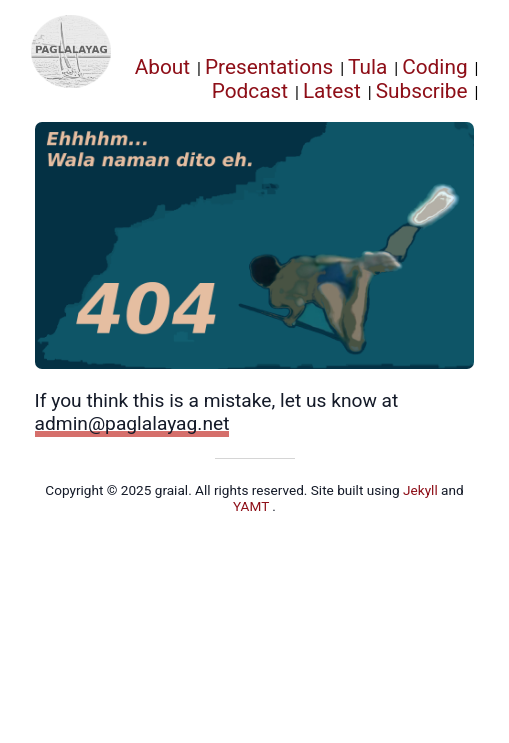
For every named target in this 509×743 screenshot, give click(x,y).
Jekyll (422, 490)
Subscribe (422, 91)
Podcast (250, 91)
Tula (367, 67)
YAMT (252, 506)
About (162, 67)
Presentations (269, 67)
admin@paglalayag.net (132, 423)
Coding (434, 67)
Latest (332, 91)
